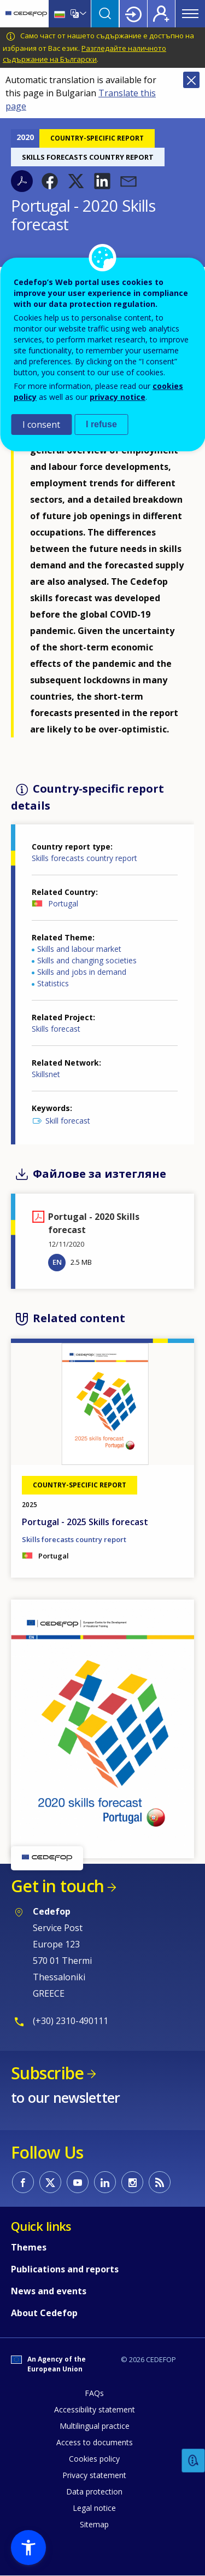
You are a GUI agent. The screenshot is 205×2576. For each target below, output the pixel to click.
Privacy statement (94, 2475)
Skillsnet (46, 1074)
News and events (48, 2291)
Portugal (63, 903)
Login (133, 13)
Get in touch (57, 1886)
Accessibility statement (94, 2409)
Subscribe (47, 2073)
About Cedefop (44, 2313)
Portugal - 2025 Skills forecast (85, 1522)
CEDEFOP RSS (160, 2182)
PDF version (22, 181)
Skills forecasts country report (84, 858)
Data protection (94, 2491)
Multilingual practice (95, 2426)
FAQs (94, 2393)
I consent (41, 424)
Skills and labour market (79, 949)
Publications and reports (65, 2269)
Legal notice (94, 2508)
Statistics (53, 983)
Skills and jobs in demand (81, 972)
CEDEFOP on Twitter (50, 2182)
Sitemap (94, 2524)
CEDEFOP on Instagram (132, 2182)
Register (161, 13)
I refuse (101, 424)
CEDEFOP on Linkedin (105, 2182)
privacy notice (117, 397)
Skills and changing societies (87, 960)
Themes (28, 2247)
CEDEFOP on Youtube (78, 2182)
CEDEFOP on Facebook (23, 2182)
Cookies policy (94, 2458)
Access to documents (94, 2442)
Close (191, 80)
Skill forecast (67, 1120)
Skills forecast (56, 1029)
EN (57, 1262)
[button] (50, 181)
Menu (190, 13)
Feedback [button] (193, 2461)
